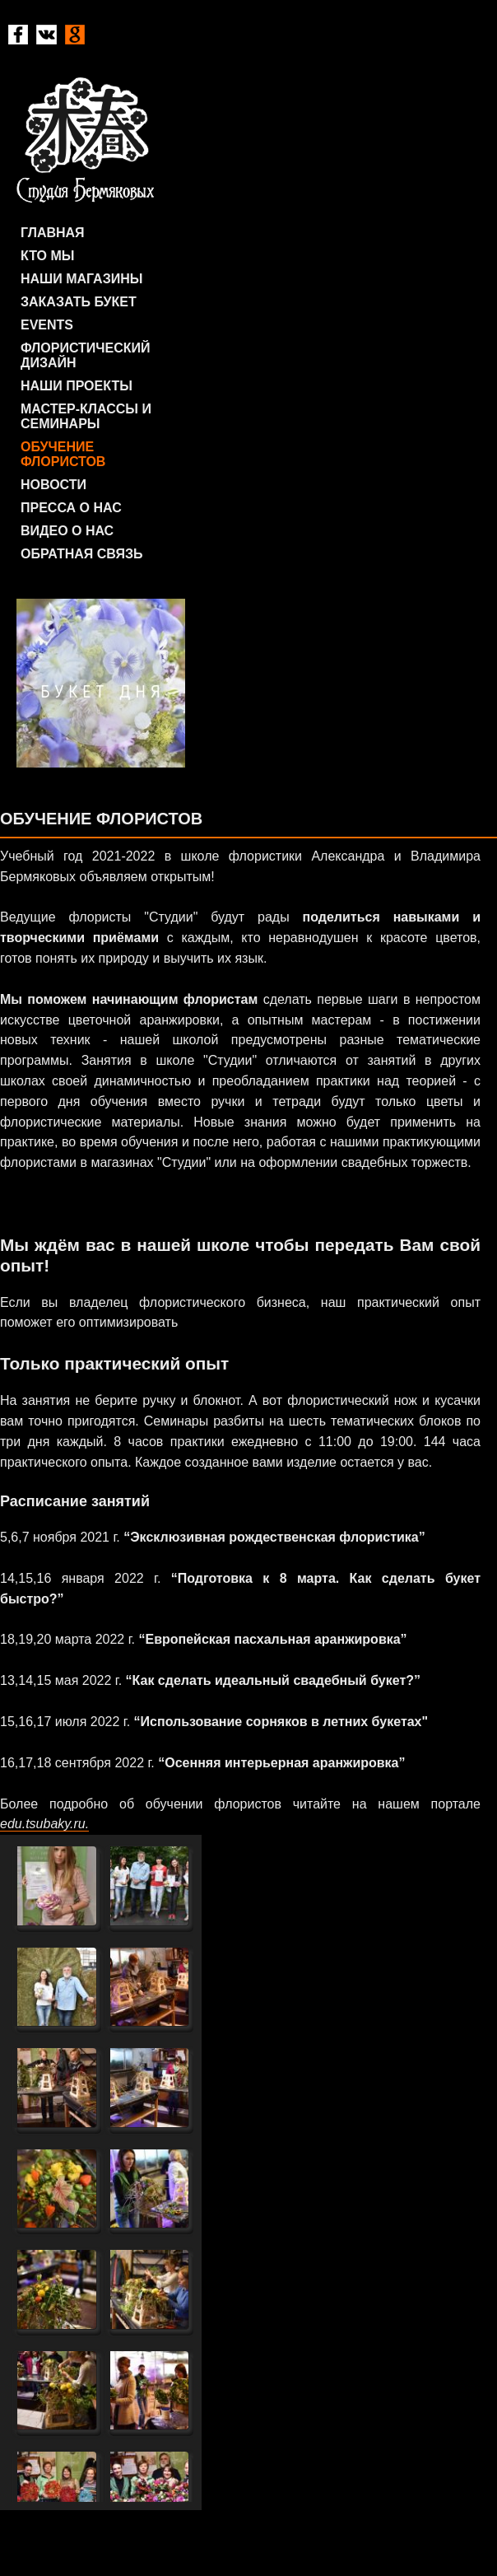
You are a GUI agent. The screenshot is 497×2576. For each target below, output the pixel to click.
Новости (53, 485)
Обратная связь (82, 554)
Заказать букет (79, 302)
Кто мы (47, 256)
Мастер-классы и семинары (86, 416)
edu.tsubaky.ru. (44, 1824)
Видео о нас (67, 531)
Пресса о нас (71, 508)
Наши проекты (76, 386)
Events (47, 325)
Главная (53, 233)
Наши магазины (81, 279)
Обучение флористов (63, 454)
